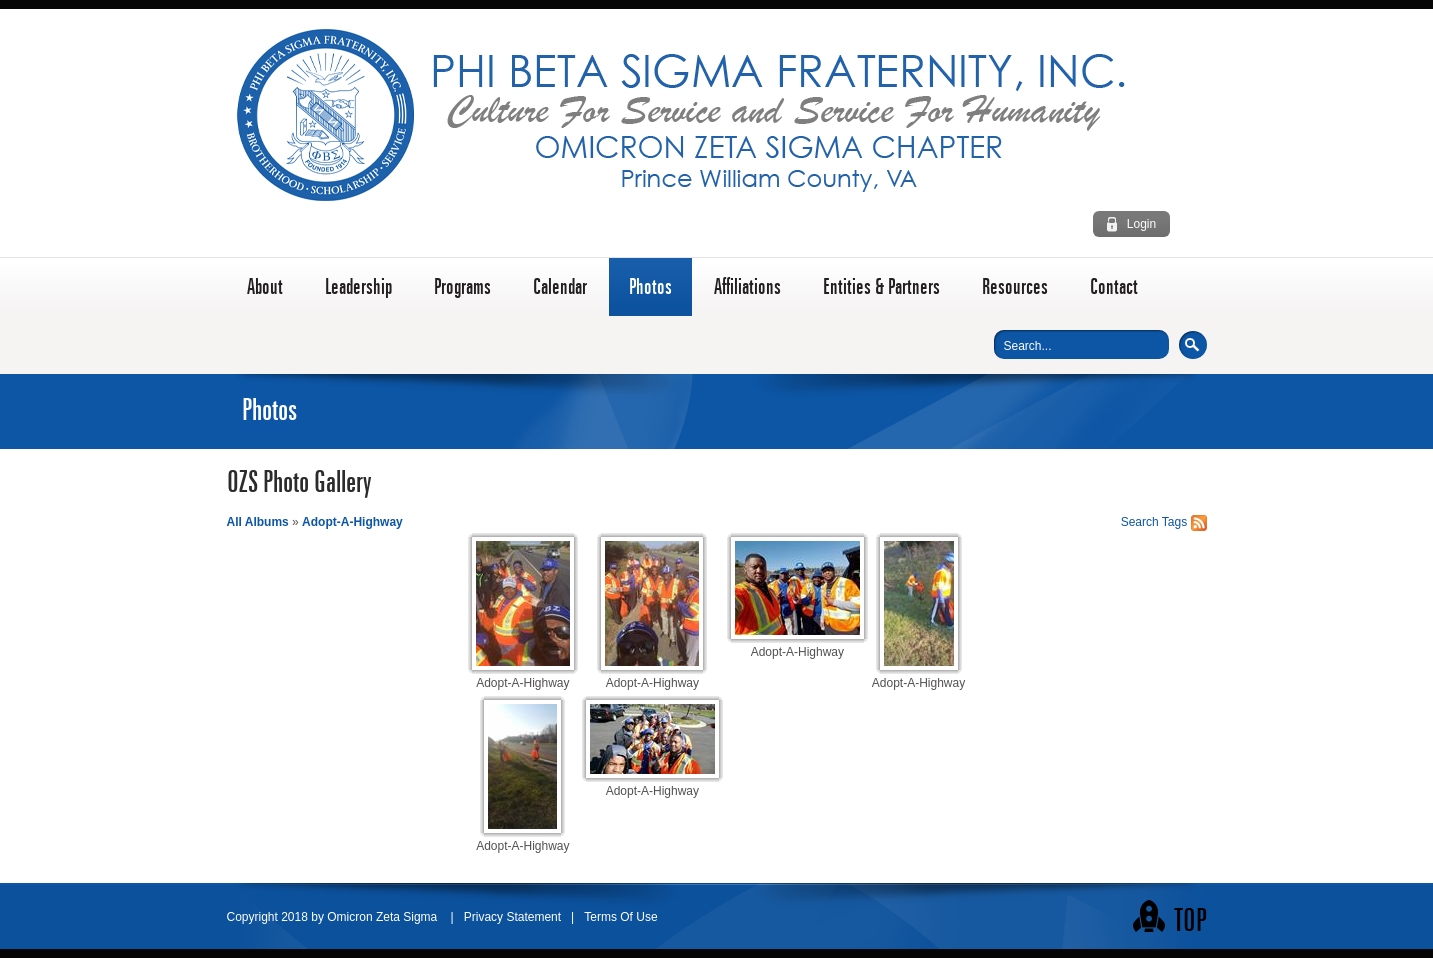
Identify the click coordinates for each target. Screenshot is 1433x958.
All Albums (258, 522)
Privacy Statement (512, 917)
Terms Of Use (620, 917)
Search (1193, 345)
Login (1141, 224)
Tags (1174, 522)
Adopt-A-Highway (352, 522)
